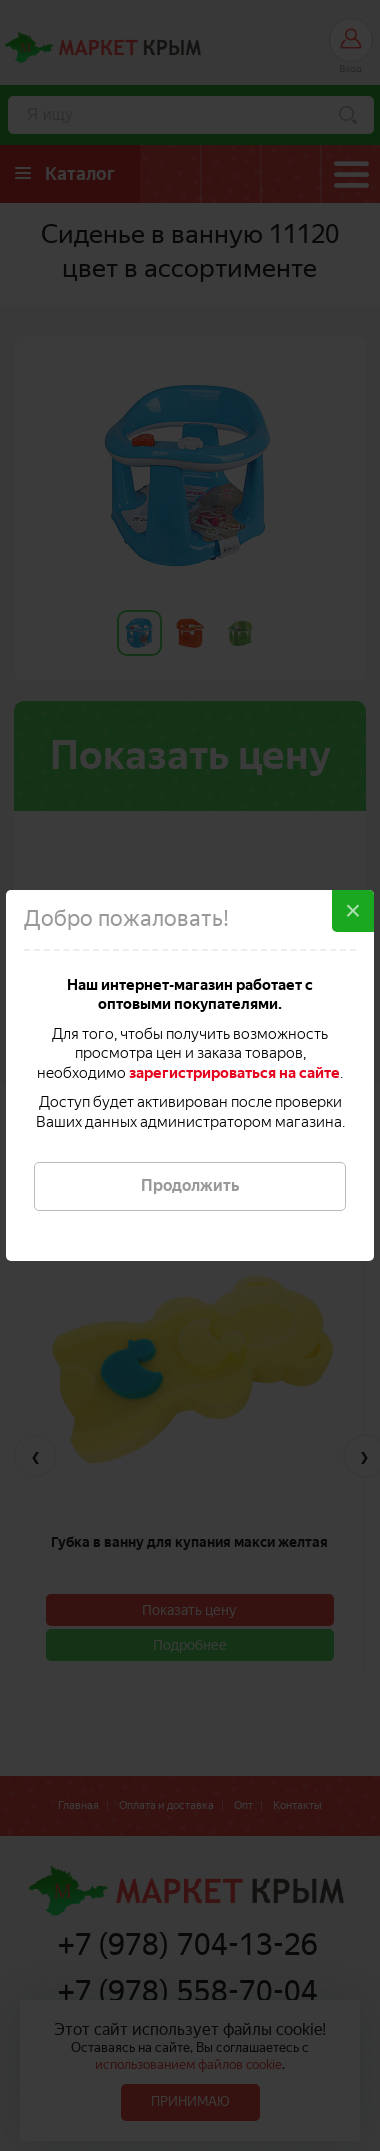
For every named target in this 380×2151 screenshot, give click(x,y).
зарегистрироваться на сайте (234, 1073)
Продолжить (190, 1185)
